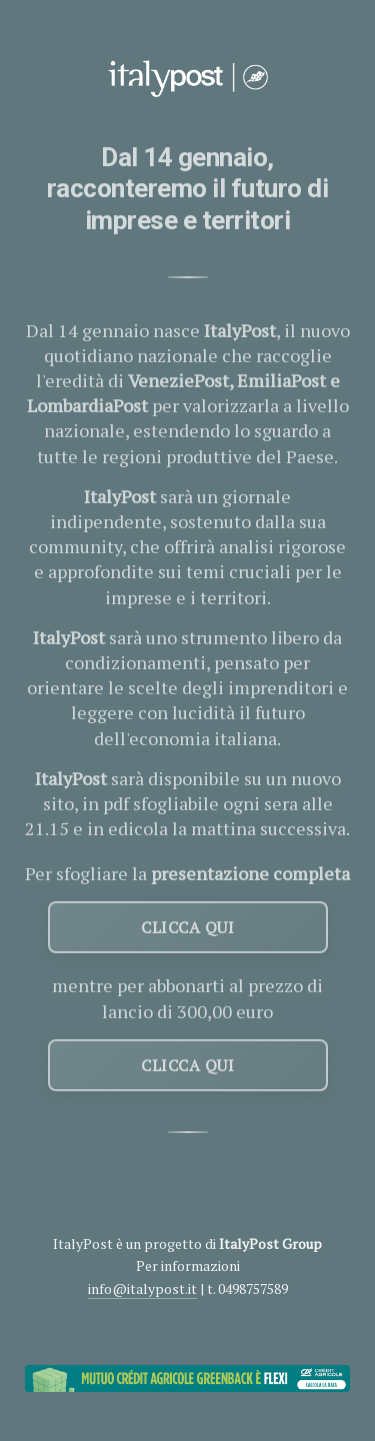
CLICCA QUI (187, 929)
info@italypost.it (142, 1288)
